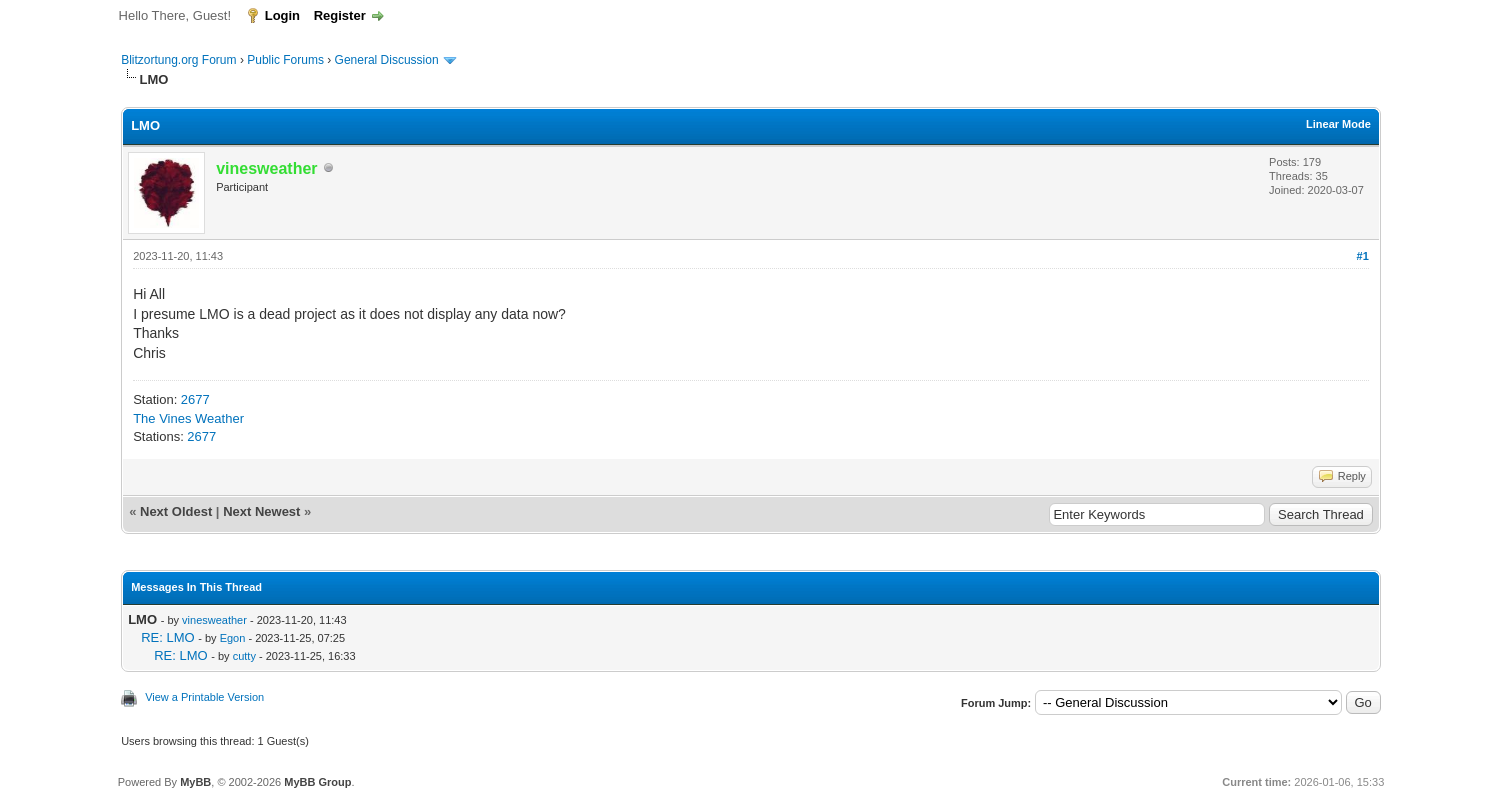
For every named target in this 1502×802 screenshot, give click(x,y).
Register (340, 15)
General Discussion (387, 60)
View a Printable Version (204, 697)
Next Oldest (176, 511)
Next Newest (261, 511)
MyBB (195, 782)
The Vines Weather (188, 418)
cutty (244, 656)
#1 (1363, 256)
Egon (233, 638)
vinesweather (214, 620)
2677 (195, 399)
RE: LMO (167, 637)
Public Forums (285, 60)
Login (282, 15)
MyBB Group (317, 782)
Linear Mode (1338, 124)
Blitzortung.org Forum (178, 60)
